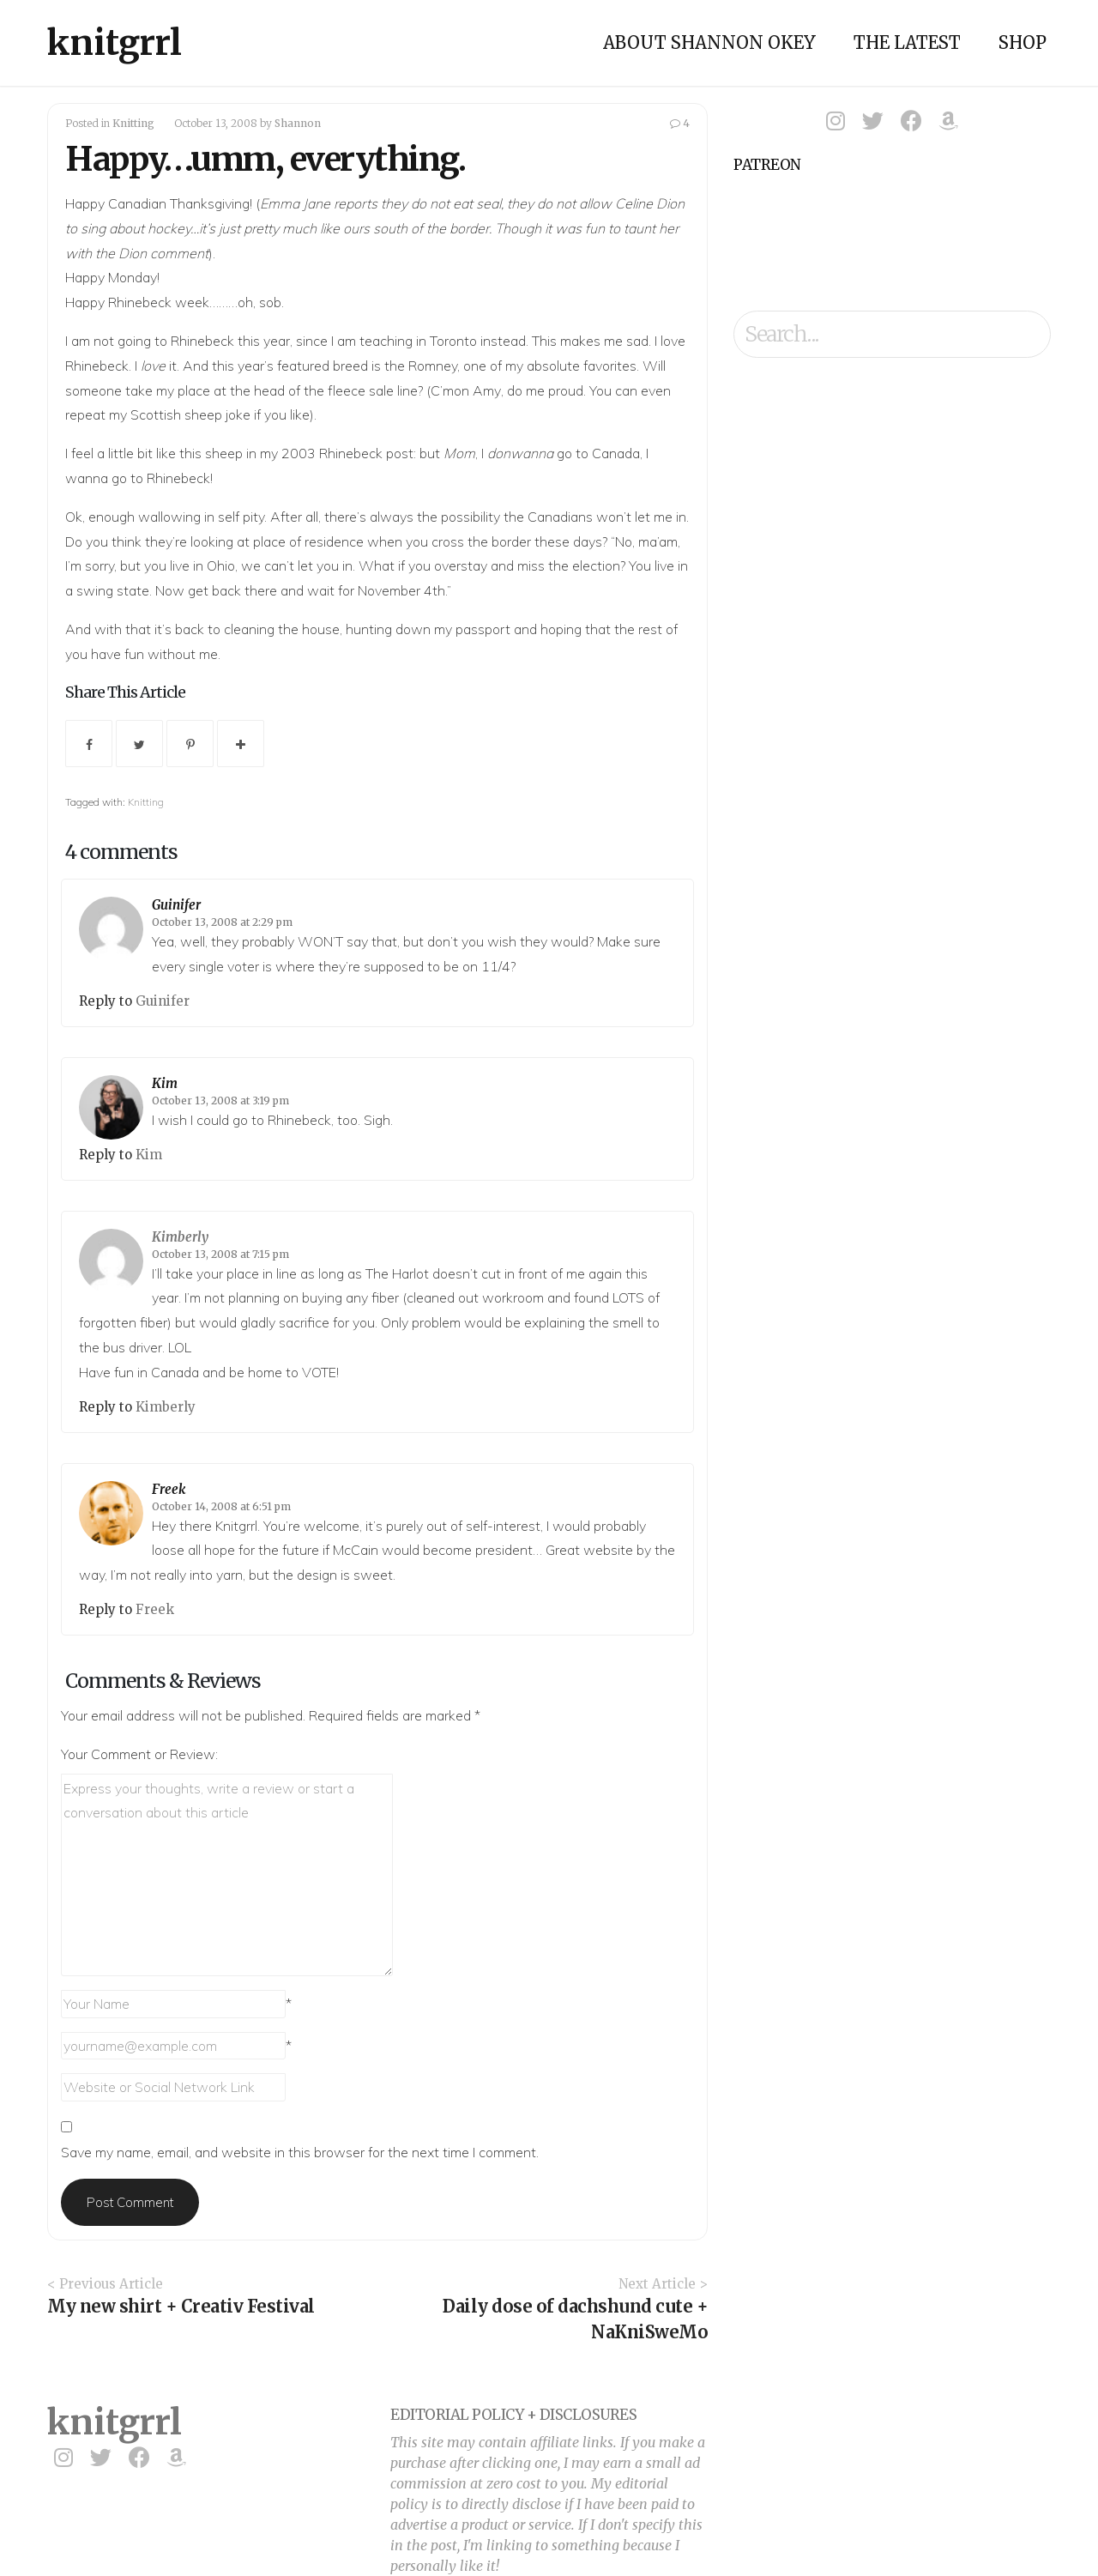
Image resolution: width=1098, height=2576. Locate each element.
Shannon (297, 123)
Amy (487, 390)
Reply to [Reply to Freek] (107, 1609)
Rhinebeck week (158, 302)
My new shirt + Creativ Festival (181, 2306)
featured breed (322, 365)
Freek (168, 1489)
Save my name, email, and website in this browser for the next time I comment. (300, 2152)
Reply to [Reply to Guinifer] (107, 1001)
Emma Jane (295, 203)
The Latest (907, 42)
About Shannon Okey (709, 42)
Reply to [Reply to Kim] (107, 1154)
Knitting (133, 123)
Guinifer (176, 905)
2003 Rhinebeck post (347, 453)
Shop (1022, 42)
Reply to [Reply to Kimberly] (107, 1407)
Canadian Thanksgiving (179, 203)
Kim (165, 1083)
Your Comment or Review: (139, 1754)
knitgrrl (114, 43)
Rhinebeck (202, 340)
